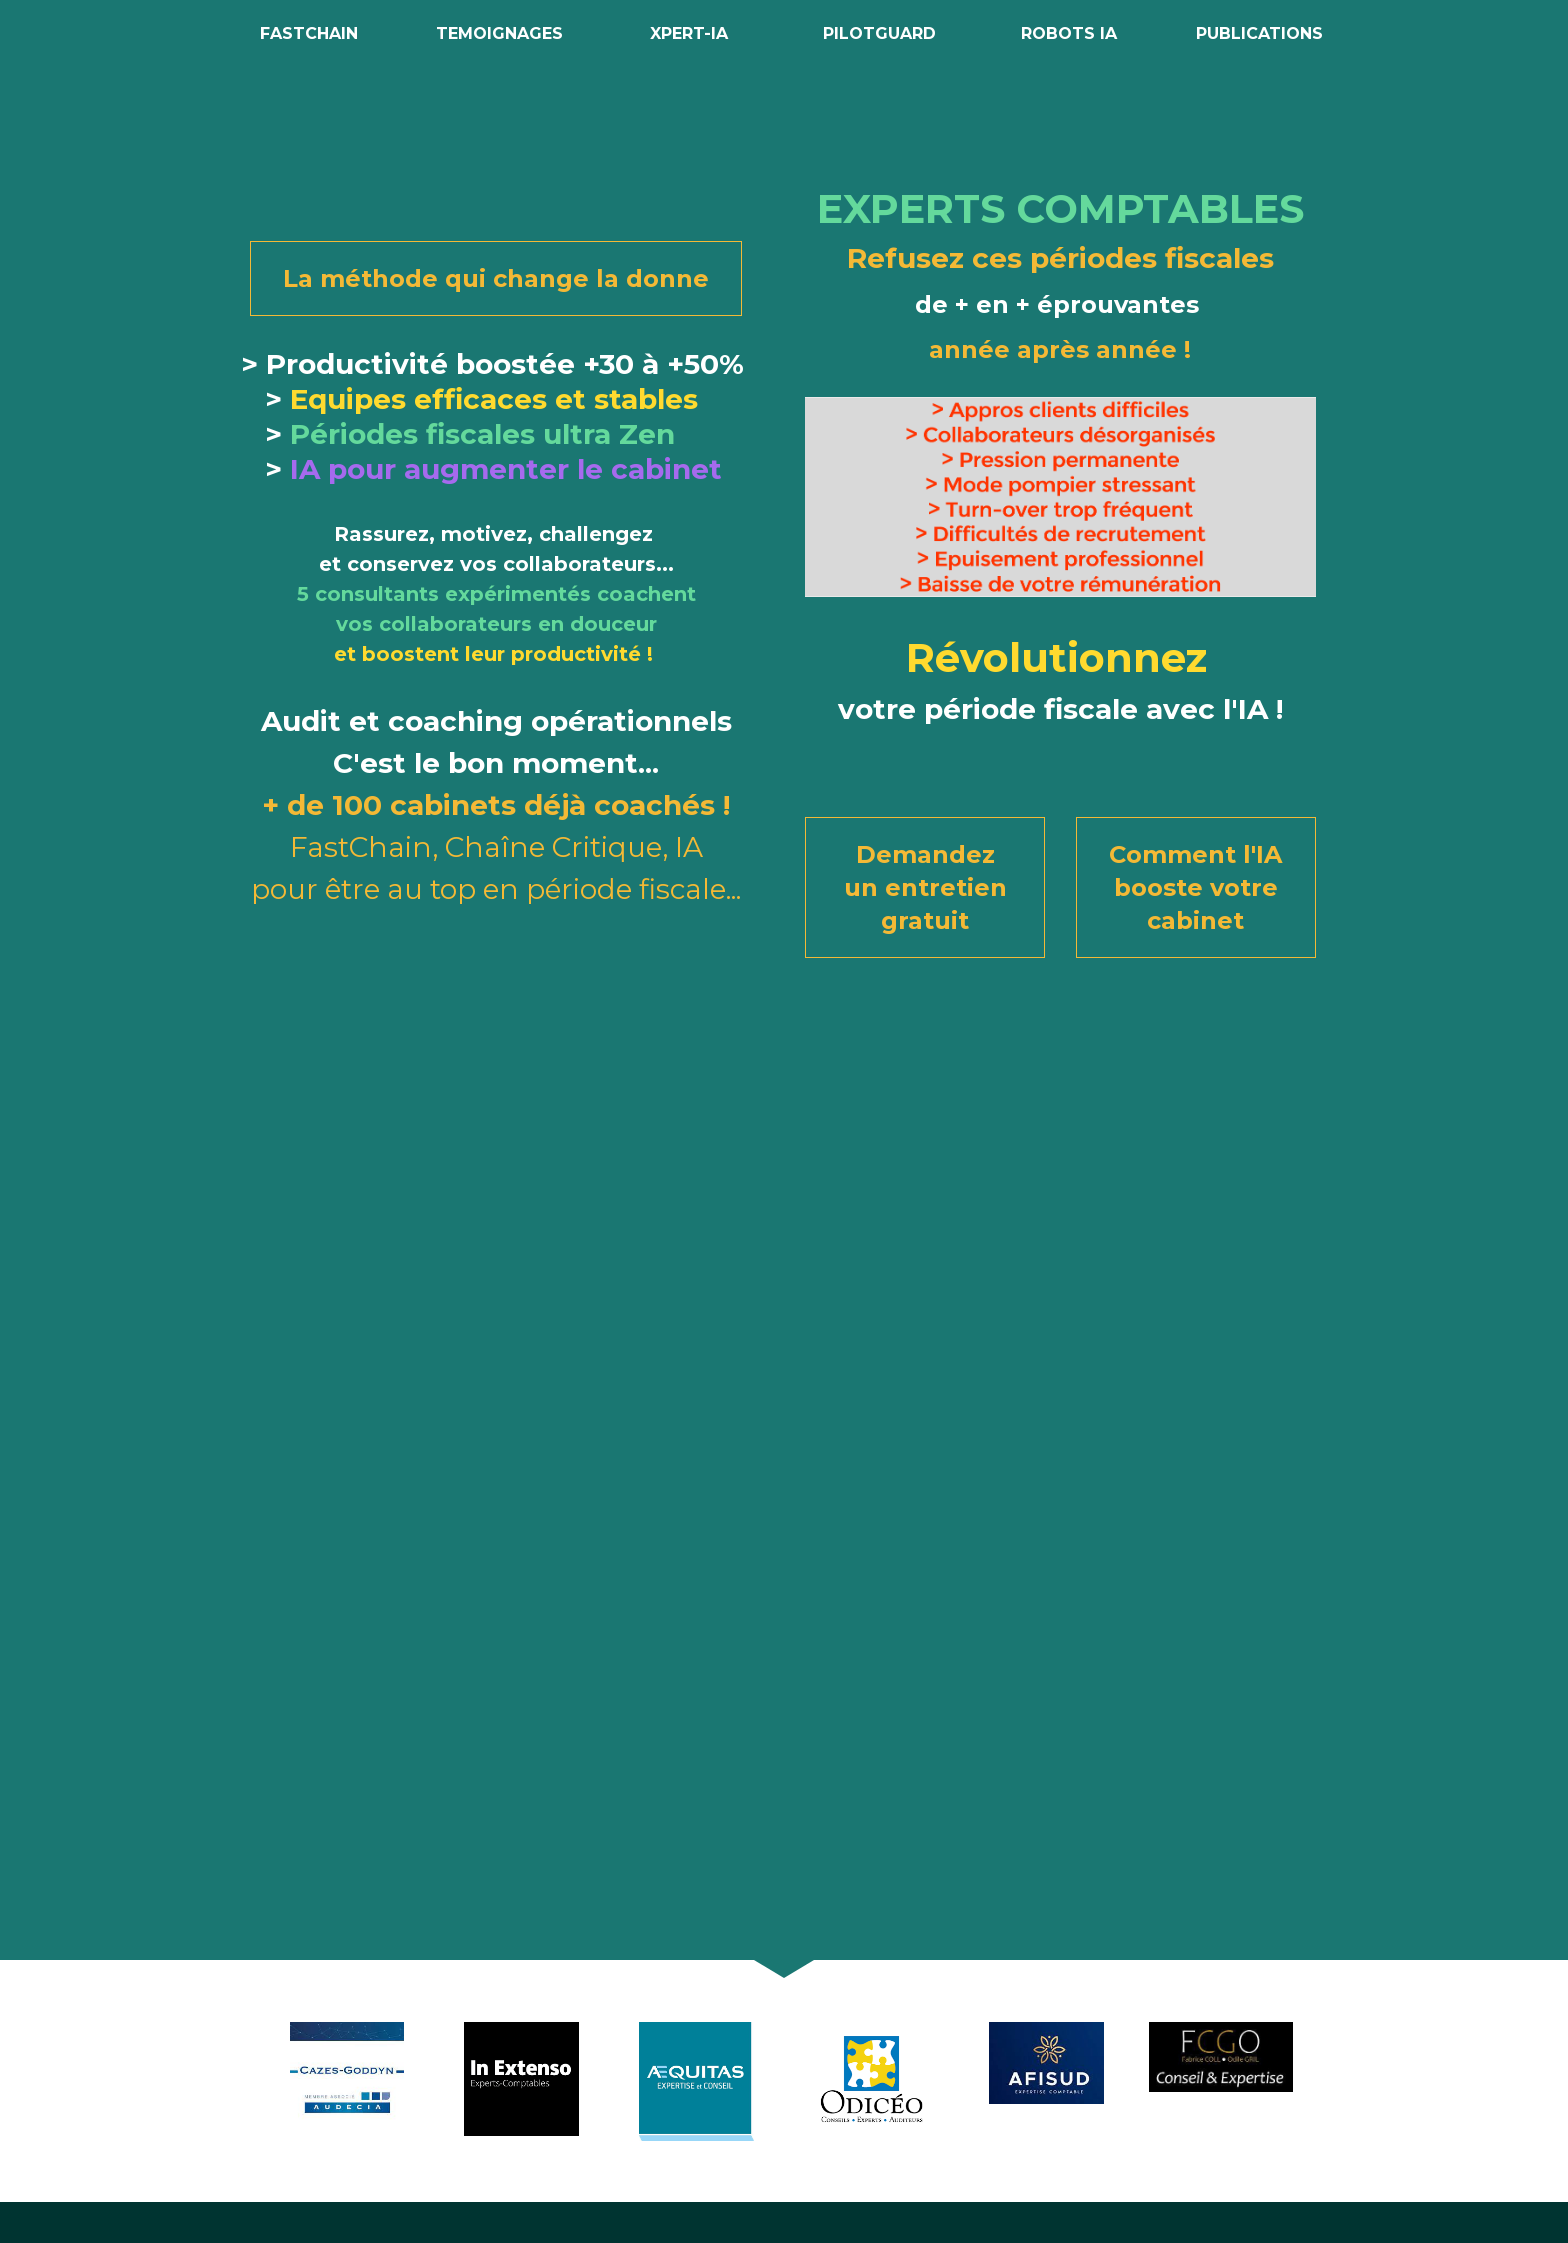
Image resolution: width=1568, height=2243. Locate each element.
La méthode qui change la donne (496, 278)
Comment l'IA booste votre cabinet (1195, 887)
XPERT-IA (689, 33)
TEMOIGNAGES (499, 33)
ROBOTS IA (1069, 33)
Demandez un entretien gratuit (925, 887)
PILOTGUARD (879, 33)
